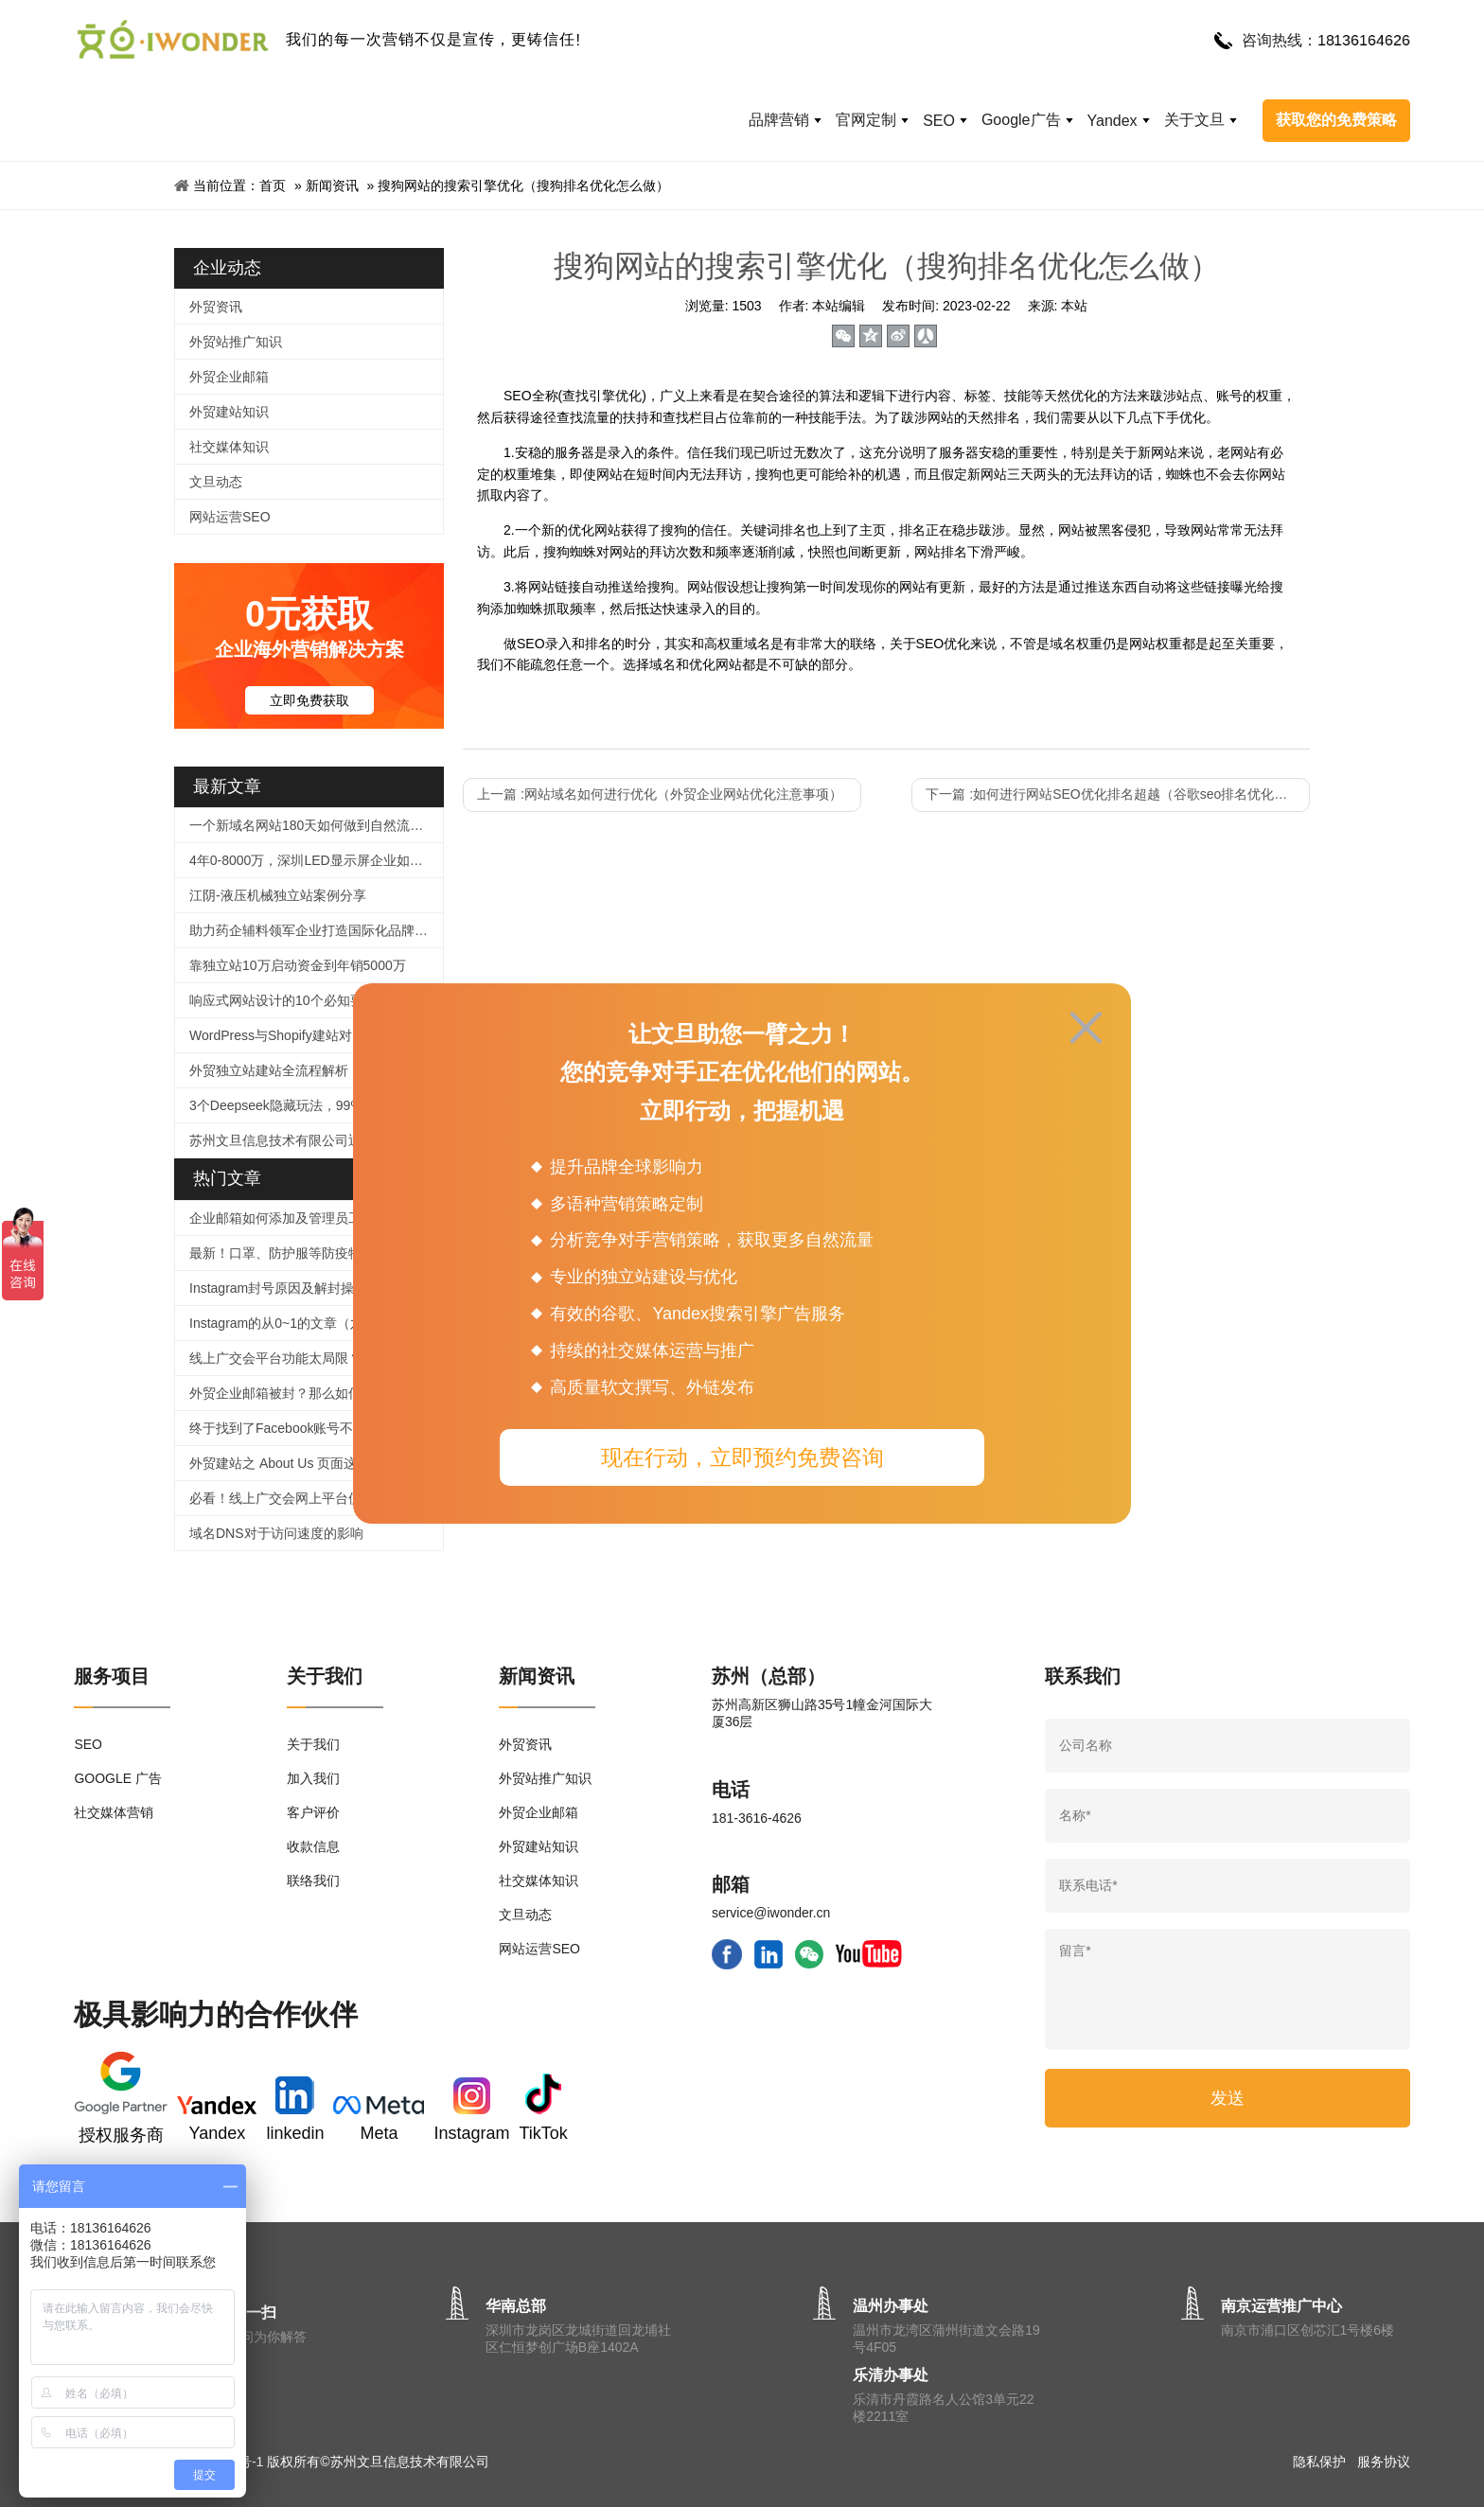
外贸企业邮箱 (229, 376)
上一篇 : (659, 794)
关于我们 (313, 1744)
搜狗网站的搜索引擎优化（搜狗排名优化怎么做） (523, 185)
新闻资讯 (332, 185)
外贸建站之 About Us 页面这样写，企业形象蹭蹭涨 (316, 1463)
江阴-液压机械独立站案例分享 (277, 895)
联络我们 (313, 1880)
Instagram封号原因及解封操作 (278, 1288)
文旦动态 (215, 481)
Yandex (1112, 121)
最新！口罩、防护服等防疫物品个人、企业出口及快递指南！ (316, 1253)
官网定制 (866, 120)
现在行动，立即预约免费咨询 (742, 1457)
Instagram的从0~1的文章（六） (283, 1323)
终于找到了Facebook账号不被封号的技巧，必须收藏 (316, 1428)
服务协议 (1383, 2461)
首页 (272, 185)
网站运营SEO (230, 516)
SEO (939, 121)
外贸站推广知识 (235, 341)
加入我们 (313, 1778)
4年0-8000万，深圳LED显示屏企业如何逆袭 (316, 860)
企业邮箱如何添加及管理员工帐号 (288, 1218)
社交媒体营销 (113, 1812)
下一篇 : (1118, 794)
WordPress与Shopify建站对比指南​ (290, 1035)
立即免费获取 (309, 700)
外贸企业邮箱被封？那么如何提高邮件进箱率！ (316, 1393)
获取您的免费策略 (1336, 120)
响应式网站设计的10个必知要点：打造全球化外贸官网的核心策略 (316, 1000)
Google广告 (1021, 120)
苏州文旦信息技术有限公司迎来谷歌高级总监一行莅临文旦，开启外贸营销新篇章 (316, 1140)
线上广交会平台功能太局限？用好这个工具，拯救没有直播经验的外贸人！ (316, 1358)
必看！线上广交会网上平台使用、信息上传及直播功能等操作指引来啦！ (316, 1498)
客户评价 (313, 1812)
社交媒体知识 (229, 446)
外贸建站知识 (229, 411)
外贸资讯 (215, 306)
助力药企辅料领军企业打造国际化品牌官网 (315, 930)
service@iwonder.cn (771, 1912)
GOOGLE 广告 (118, 1778)
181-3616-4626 (757, 1818)
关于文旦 (1194, 120)
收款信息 (313, 1846)
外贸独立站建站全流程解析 (268, 1070)
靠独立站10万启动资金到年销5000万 (297, 965)
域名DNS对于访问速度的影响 (276, 1533)
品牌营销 (779, 120)
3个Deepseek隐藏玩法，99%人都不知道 (309, 1105)
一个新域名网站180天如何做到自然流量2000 (316, 825)
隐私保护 (1319, 2461)
